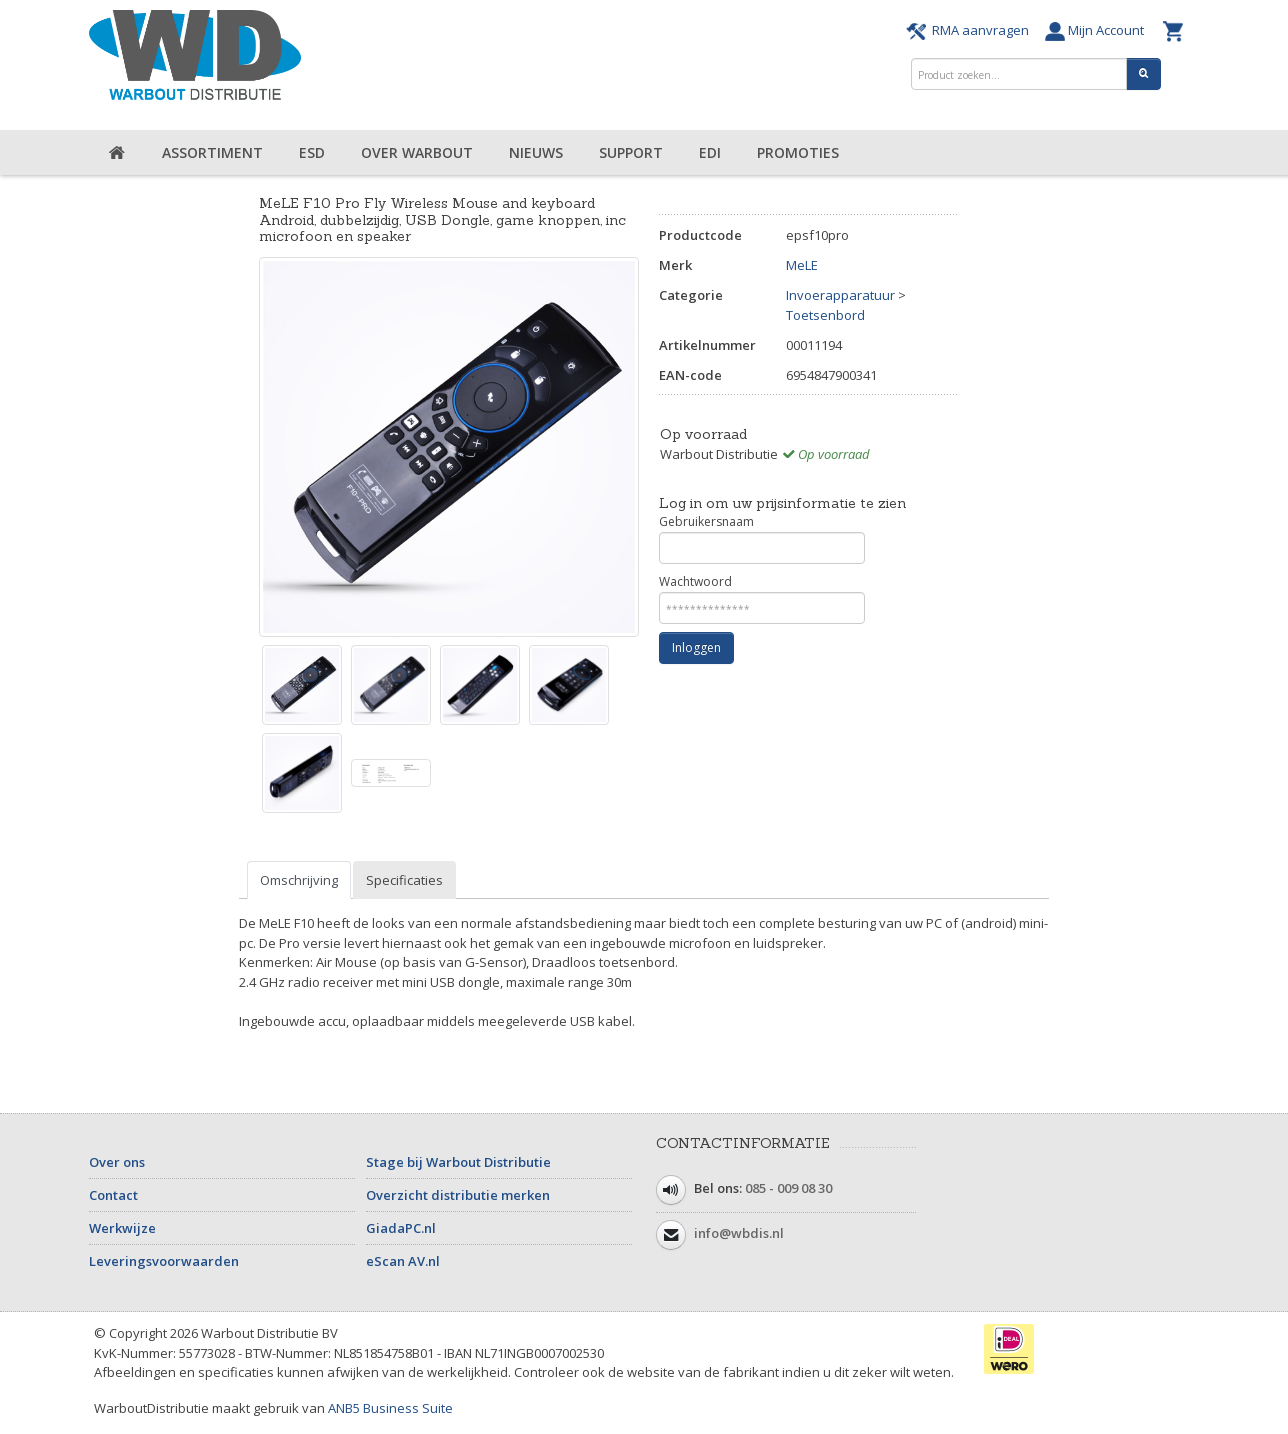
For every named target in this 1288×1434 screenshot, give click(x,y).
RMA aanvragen (970, 30)
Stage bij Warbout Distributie (458, 1162)
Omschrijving (299, 880)
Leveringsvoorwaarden (164, 1261)
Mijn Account (1099, 30)
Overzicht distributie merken (458, 1195)
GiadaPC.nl (401, 1228)
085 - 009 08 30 (788, 1189)
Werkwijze (122, 1228)
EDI (710, 152)
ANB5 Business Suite (390, 1408)
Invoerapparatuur (840, 295)
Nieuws (536, 152)
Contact (113, 1195)
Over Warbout (417, 152)
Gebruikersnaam (762, 538)
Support (631, 152)
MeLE (802, 265)
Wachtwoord (762, 598)
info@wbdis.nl (739, 1234)
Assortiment (212, 152)
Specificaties (404, 880)
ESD (312, 152)
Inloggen (696, 647)
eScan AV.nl (403, 1261)
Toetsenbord (825, 315)
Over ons (117, 1162)
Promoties (798, 152)
